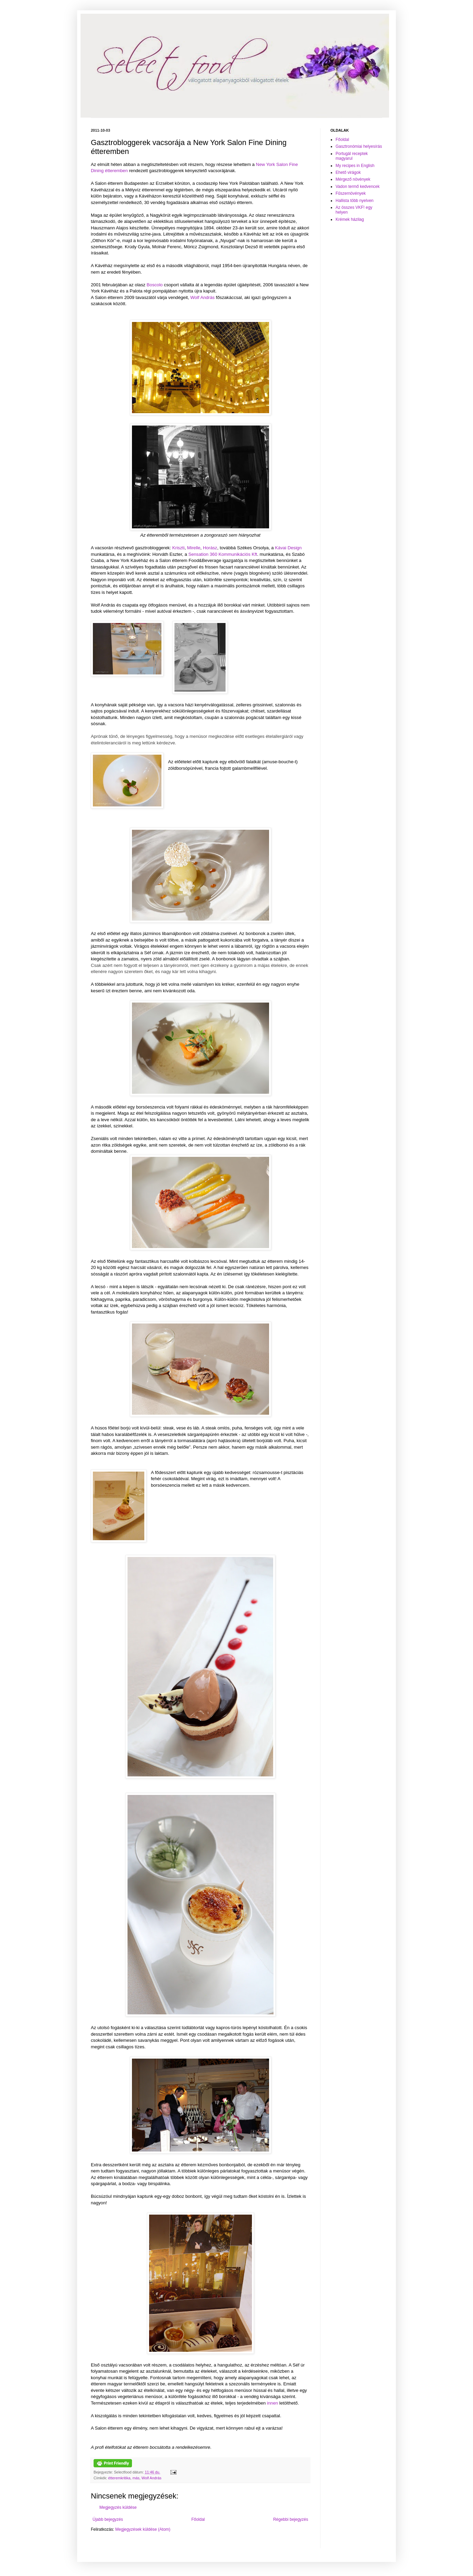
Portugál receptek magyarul (352, 156)
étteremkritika (119, 2478)
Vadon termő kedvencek (358, 186)
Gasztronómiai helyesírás (359, 146)
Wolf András (202, 297)
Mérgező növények (353, 179)
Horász (210, 547)
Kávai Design (288, 547)
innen (272, 2403)
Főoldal (198, 2519)
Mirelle (194, 547)
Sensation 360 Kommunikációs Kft (222, 554)
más (135, 2478)
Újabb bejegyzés (108, 2519)
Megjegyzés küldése (118, 2507)
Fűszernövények (351, 193)
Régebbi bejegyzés (290, 2519)
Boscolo (155, 284)
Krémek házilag (350, 219)
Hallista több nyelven (355, 200)
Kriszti (178, 547)
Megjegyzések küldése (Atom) (142, 2529)
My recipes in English (355, 165)
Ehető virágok (348, 172)
